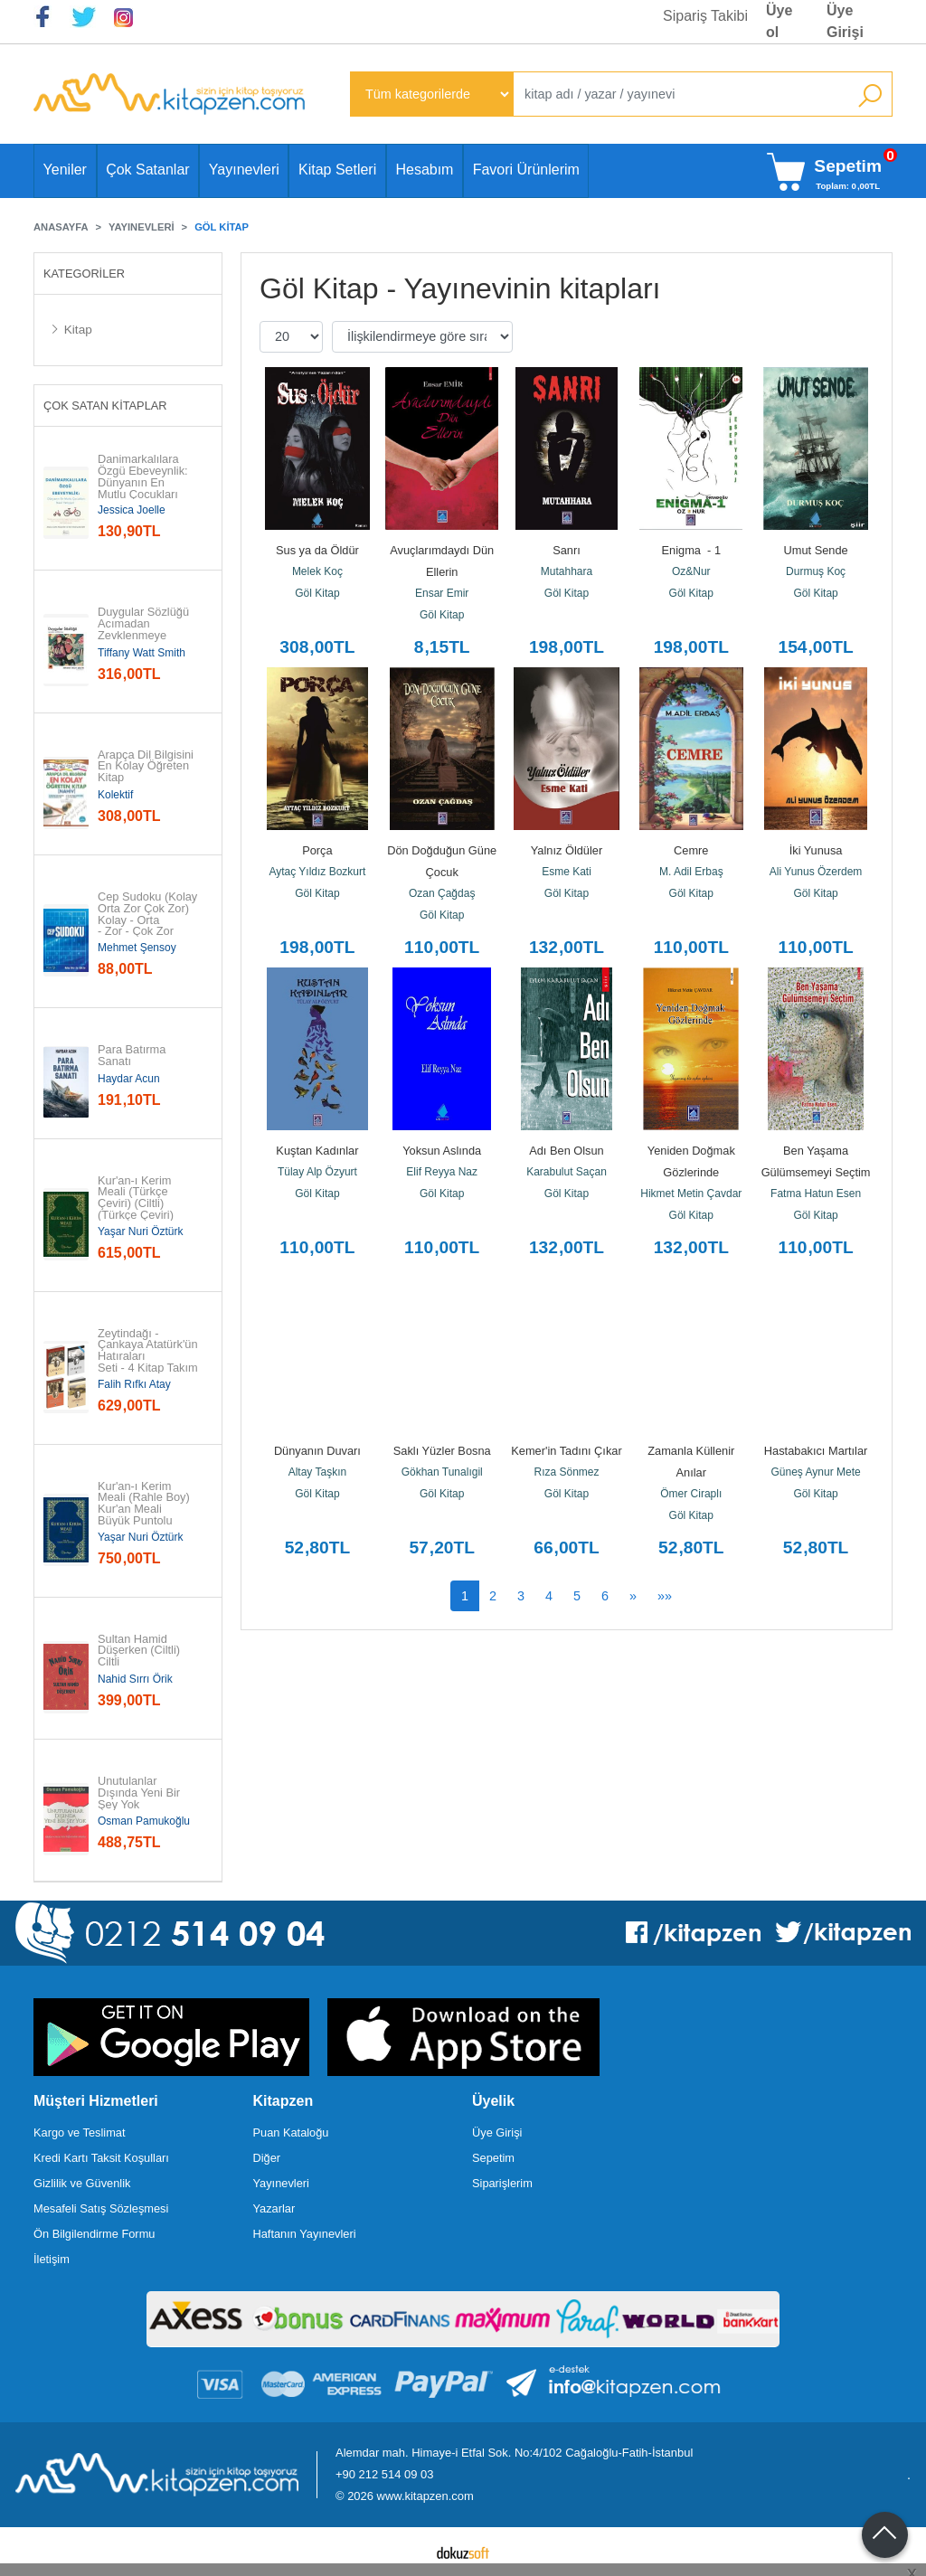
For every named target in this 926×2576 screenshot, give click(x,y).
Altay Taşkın (317, 1472)
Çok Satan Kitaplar (105, 405)
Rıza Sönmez (566, 1472)
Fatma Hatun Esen (815, 1193)
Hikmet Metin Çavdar (691, 1193)
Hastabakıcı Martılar (816, 1451)
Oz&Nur (691, 571)
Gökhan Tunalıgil (442, 1472)
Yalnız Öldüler (566, 850)
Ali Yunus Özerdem (816, 871)
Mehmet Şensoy (137, 947)
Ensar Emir (441, 593)
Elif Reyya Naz (441, 1171)
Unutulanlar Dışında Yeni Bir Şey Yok (141, 1793)
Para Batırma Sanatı (133, 1056)
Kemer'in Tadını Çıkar (566, 1451)
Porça (317, 850)
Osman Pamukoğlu (144, 1821)
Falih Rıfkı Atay (134, 1384)
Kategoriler (84, 273)
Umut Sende (816, 550)
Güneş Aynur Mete (816, 1472)
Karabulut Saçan (566, 1171)
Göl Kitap (317, 593)
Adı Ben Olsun (566, 1150)
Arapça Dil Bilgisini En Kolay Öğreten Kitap (147, 767)
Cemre (691, 850)
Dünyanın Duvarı (317, 1451)
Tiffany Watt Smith (141, 652)
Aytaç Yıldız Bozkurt (317, 871)
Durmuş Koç (816, 571)
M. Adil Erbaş (691, 871)
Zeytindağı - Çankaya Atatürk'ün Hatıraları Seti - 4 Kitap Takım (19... (148, 1357)
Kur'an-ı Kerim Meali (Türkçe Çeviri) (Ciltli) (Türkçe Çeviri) (136, 1198)
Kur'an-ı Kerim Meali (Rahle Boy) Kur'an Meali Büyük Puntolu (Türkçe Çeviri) (145, 1510)
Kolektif (115, 794)
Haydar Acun (129, 1078)
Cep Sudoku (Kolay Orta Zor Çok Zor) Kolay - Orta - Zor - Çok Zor (148, 915)
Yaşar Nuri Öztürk (140, 1231)
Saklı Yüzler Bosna (442, 1451)
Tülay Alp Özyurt (317, 1171)
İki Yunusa (816, 850)
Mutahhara (566, 571)
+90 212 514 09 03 (384, 2474)
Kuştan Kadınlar (317, 1150)
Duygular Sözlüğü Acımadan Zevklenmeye (145, 624)
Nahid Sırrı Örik (135, 1679)
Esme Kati (566, 871)
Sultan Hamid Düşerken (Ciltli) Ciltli (141, 1651)
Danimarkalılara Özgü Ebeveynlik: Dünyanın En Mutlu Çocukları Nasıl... (144, 483)
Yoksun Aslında (441, 1150)
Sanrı (567, 550)
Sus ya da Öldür (317, 550)
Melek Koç (317, 571)
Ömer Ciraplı (691, 1493)
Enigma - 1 (691, 550)
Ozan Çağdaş (442, 893)
